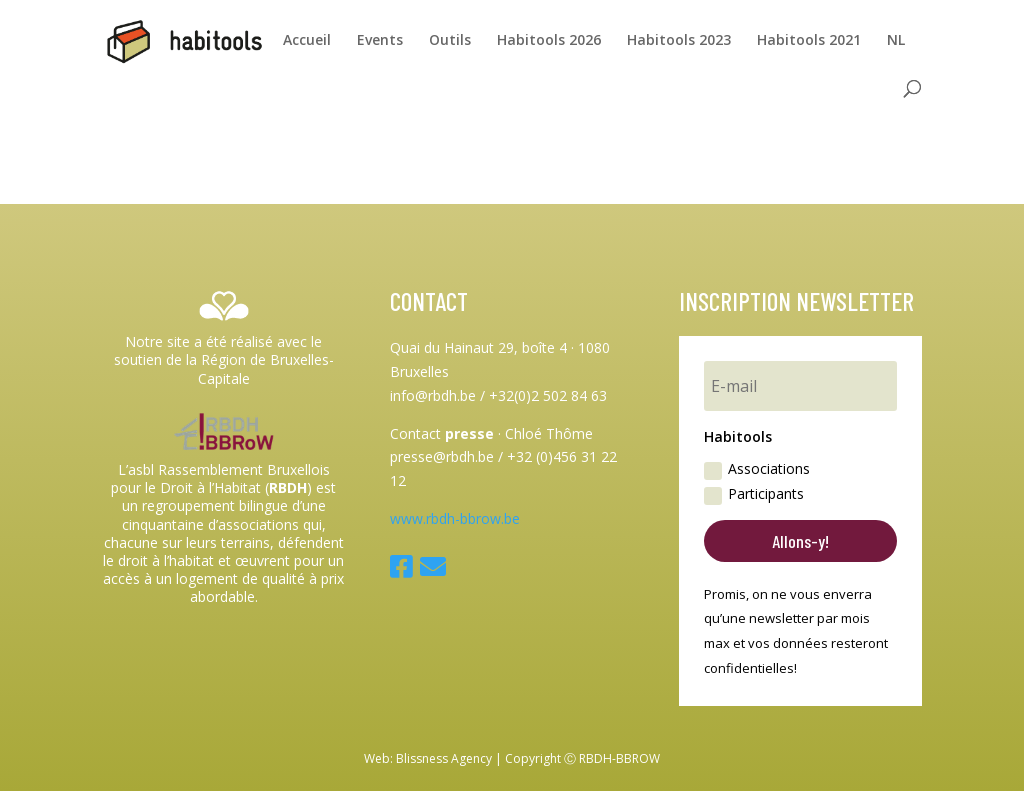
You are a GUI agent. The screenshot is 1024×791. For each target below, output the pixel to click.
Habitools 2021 (809, 41)
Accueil (307, 41)
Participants (754, 494)
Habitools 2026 (549, 41)
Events (380, 41)
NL (896, 41)
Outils (450, 41)
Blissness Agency (444, 758)
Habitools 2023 (679, 41)
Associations (757, 469)
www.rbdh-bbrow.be (455, 518)
